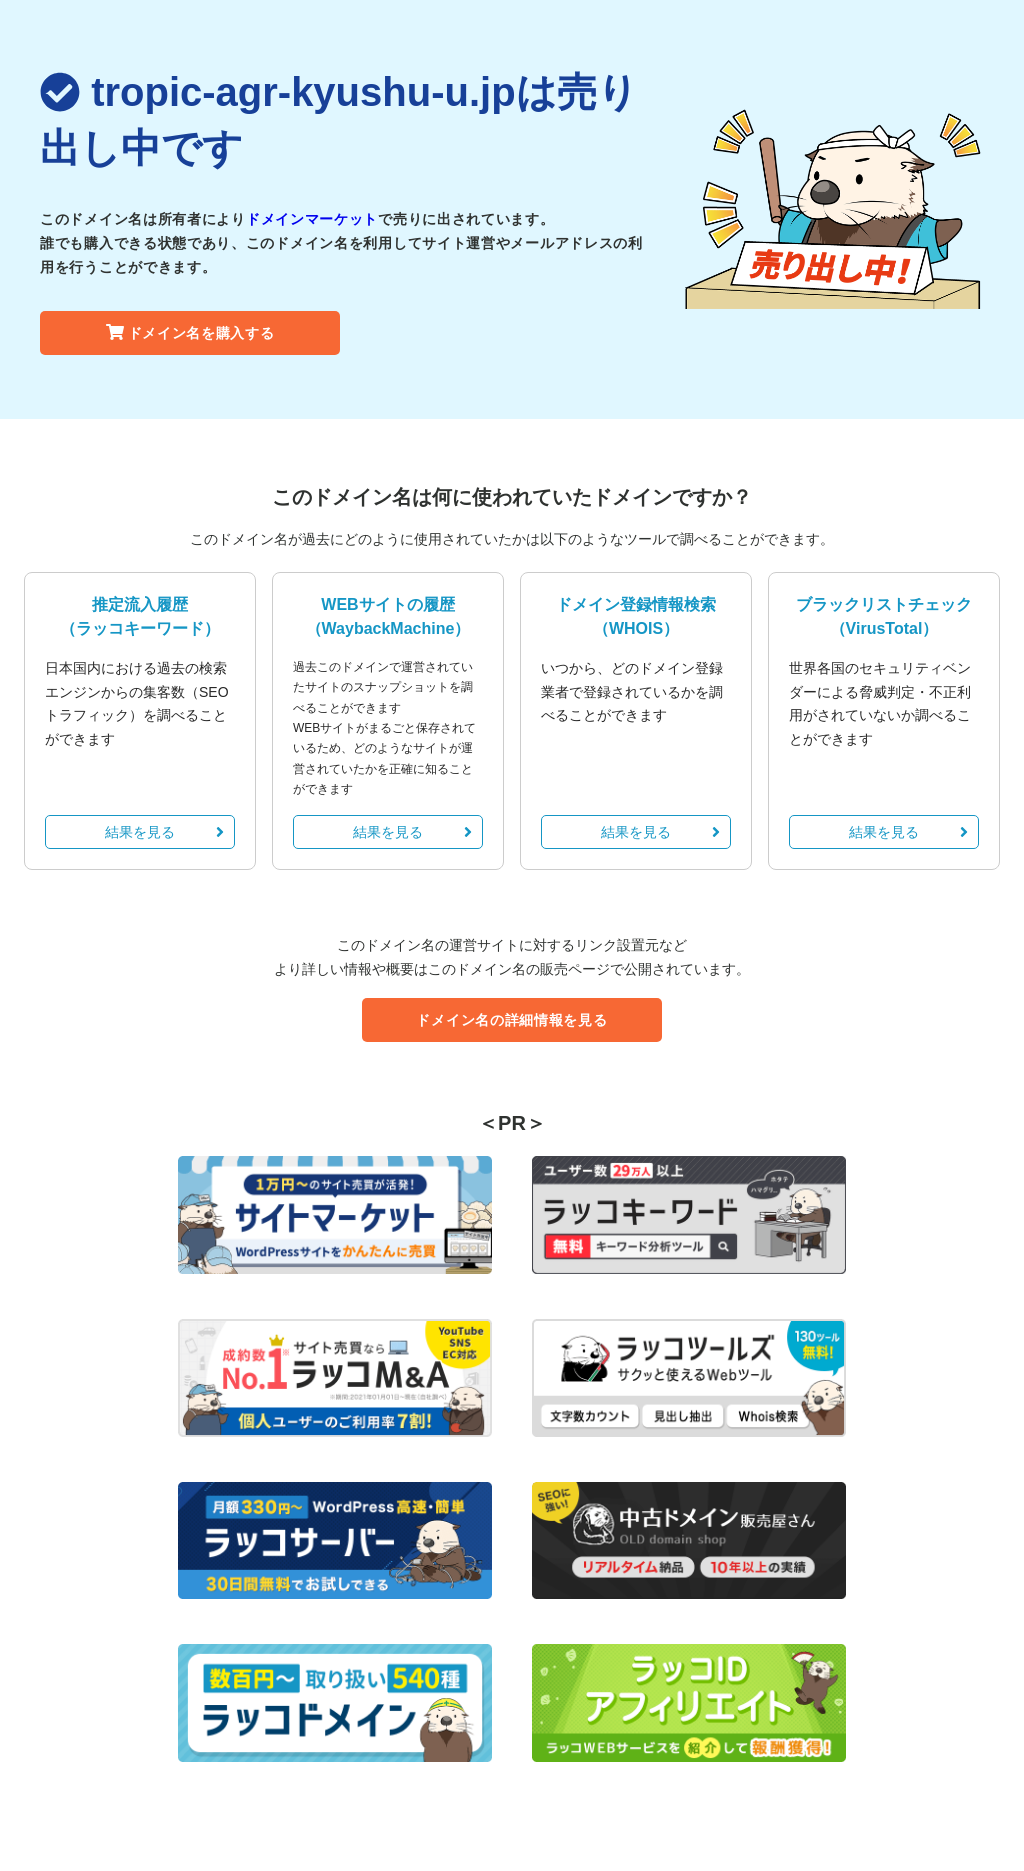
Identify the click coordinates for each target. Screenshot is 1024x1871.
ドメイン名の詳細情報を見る (511, 1020)
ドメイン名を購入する (190, 333)
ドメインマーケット (312, 219)
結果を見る (164, 832)
